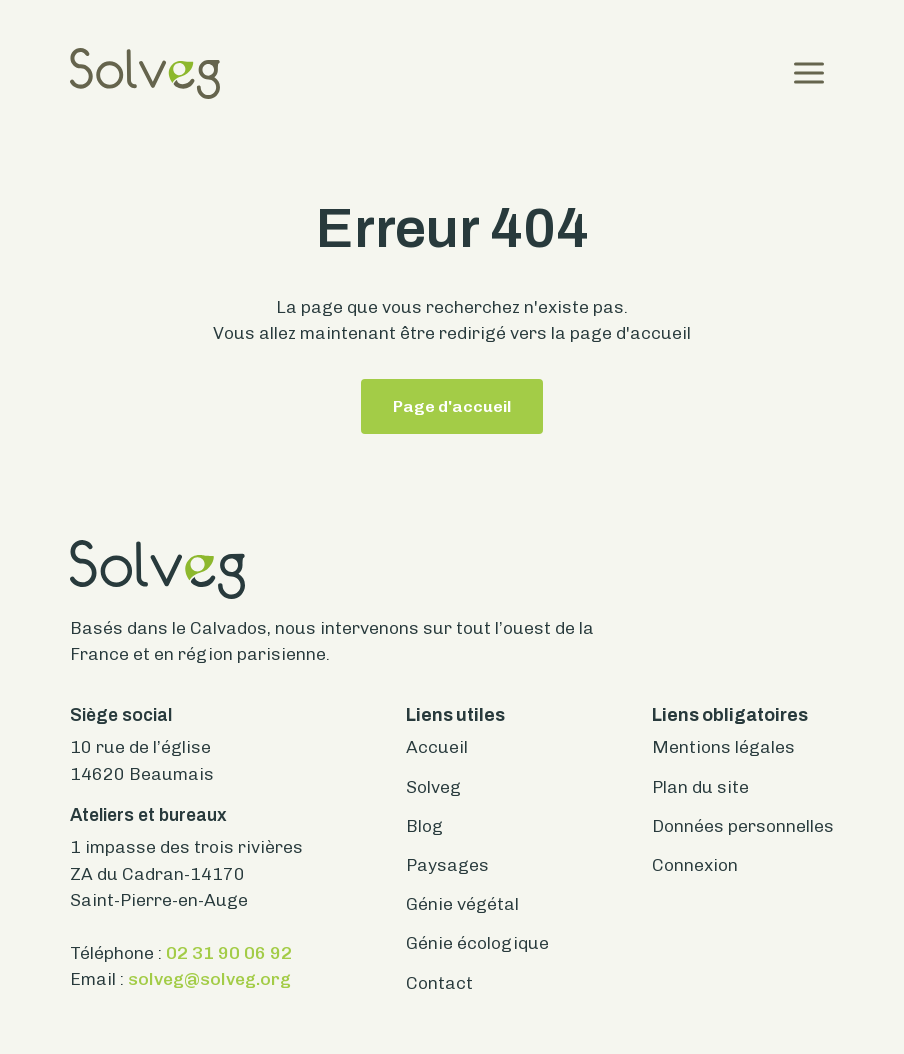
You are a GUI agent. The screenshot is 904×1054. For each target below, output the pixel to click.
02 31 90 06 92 (229, 952)
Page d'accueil (452, 406)
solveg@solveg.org (209, 978)
